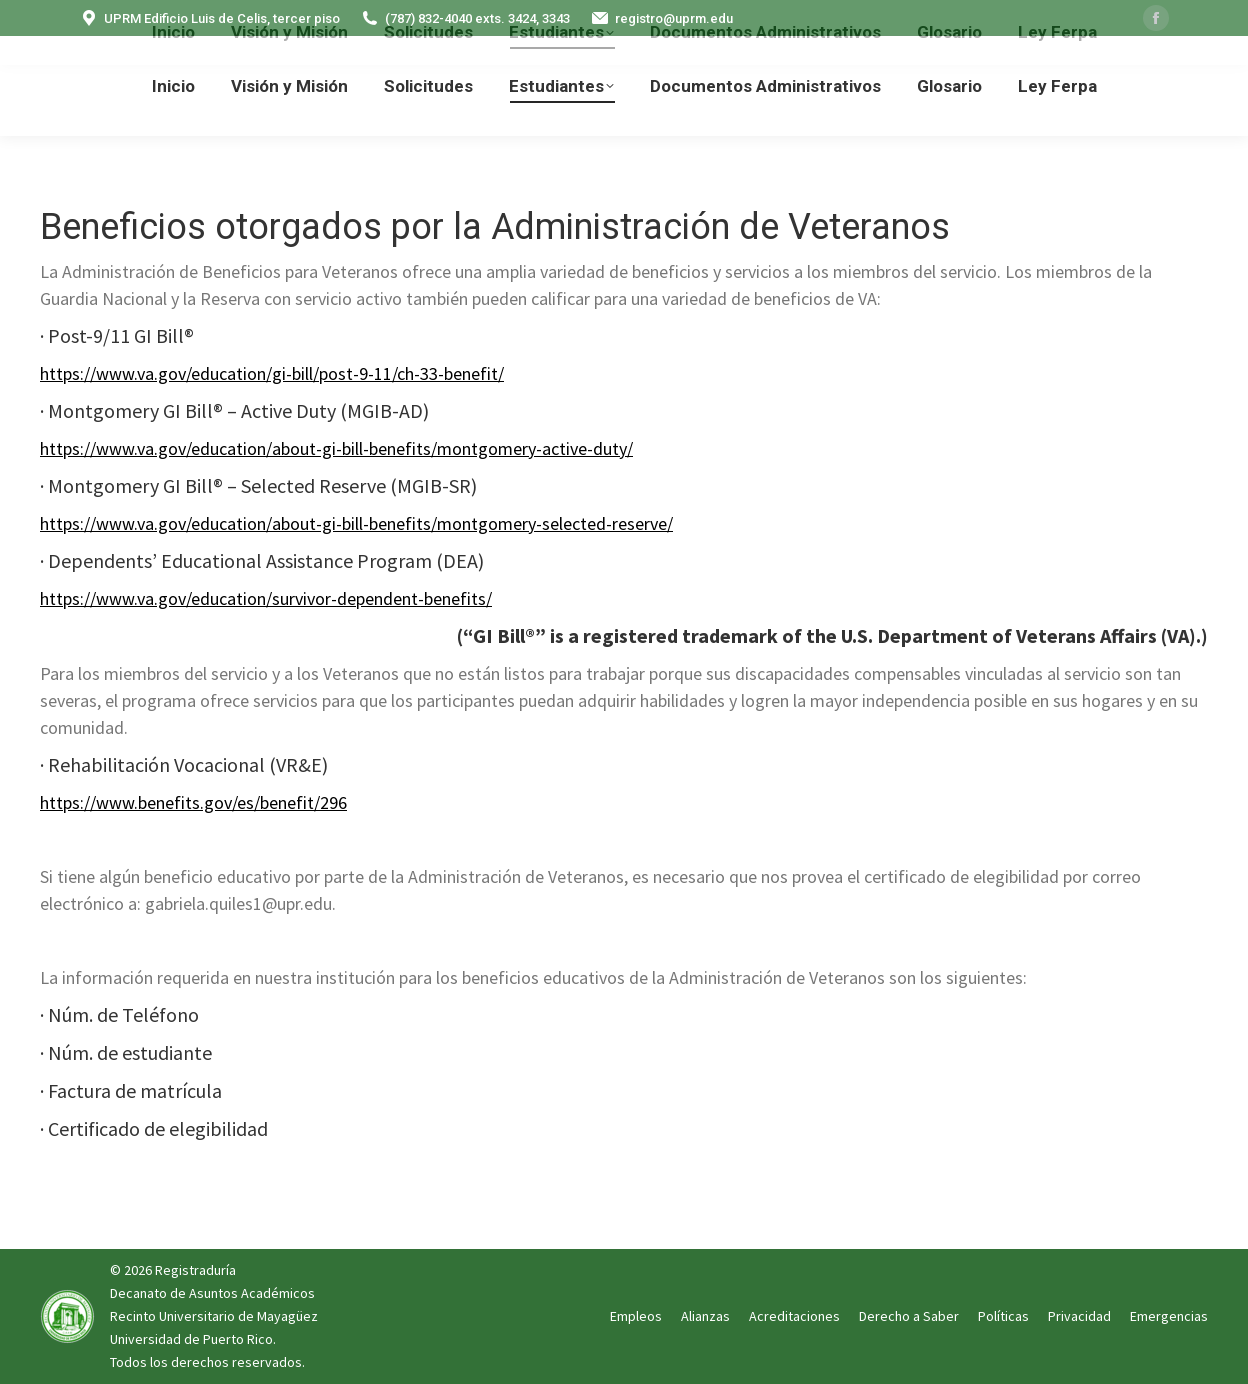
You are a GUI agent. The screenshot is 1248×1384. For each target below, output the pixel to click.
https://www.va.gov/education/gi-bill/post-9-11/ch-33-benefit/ (272, 373)
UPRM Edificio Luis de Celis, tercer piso (209, 18)
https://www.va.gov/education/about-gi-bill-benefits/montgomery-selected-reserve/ (356, 523)
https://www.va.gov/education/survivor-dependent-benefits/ (266, 598)
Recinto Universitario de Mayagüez (214, 1316)
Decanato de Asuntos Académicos (212, 1293)
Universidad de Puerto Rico (191, 1339)
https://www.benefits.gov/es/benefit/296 (193, 802)
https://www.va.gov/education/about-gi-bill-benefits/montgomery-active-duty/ (336, 448)
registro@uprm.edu (661, 18)
